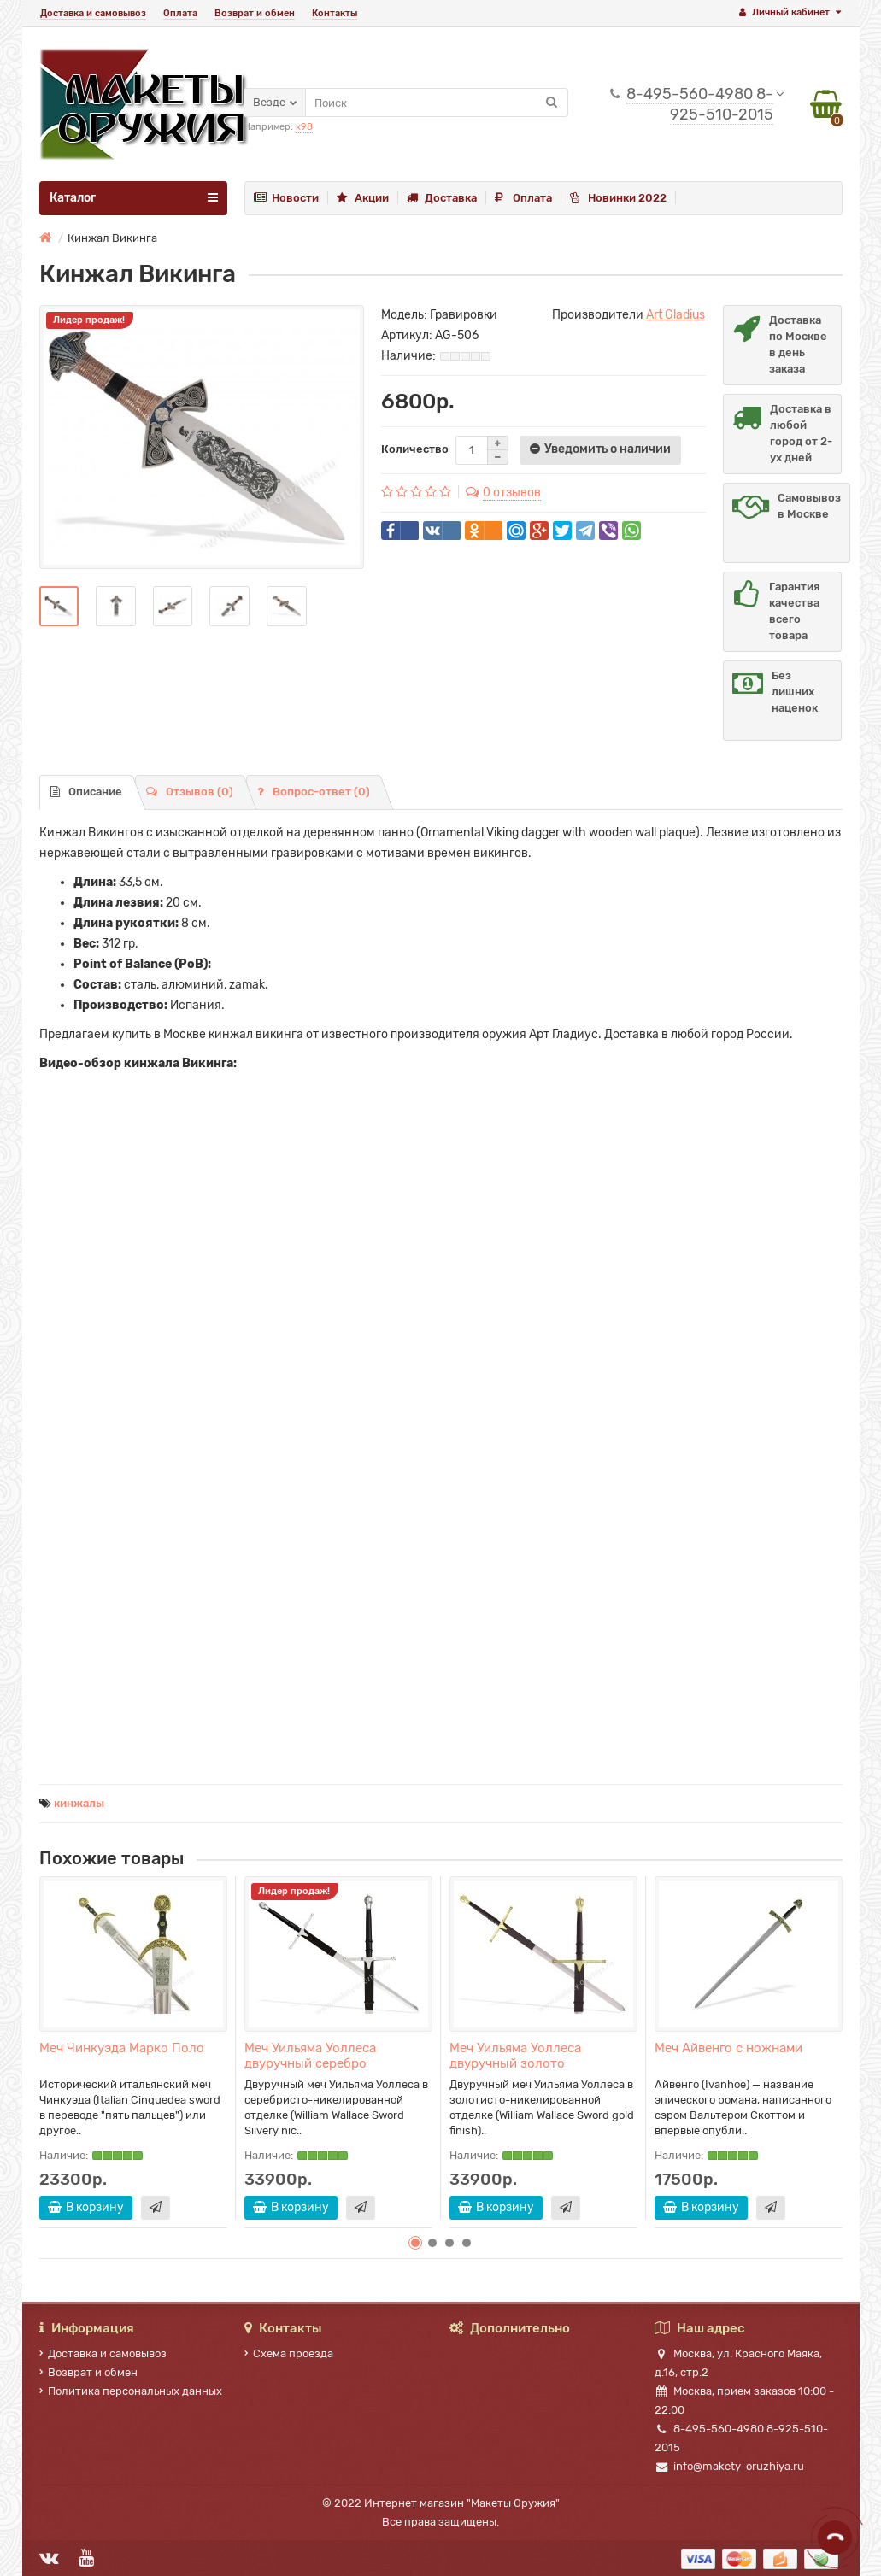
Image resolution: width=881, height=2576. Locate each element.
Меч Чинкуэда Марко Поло (121, 2048)
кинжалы (79, 1803)
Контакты (334, 13)
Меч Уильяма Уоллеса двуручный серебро (310, 2055)
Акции (363, 197)
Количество (415, 449)
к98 (304, 126)
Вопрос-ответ (313, 791)
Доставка (442, 197)
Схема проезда (288, 2353)
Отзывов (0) (189, 791)
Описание (86, 791)
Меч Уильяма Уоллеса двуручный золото (515, 2055)
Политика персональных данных (130, 2391)
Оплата (180, 13)
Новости (286, 197)
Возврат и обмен (254, 13)
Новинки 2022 (618, 197)
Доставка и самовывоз (93, 13)
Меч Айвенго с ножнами (728, 2048)
